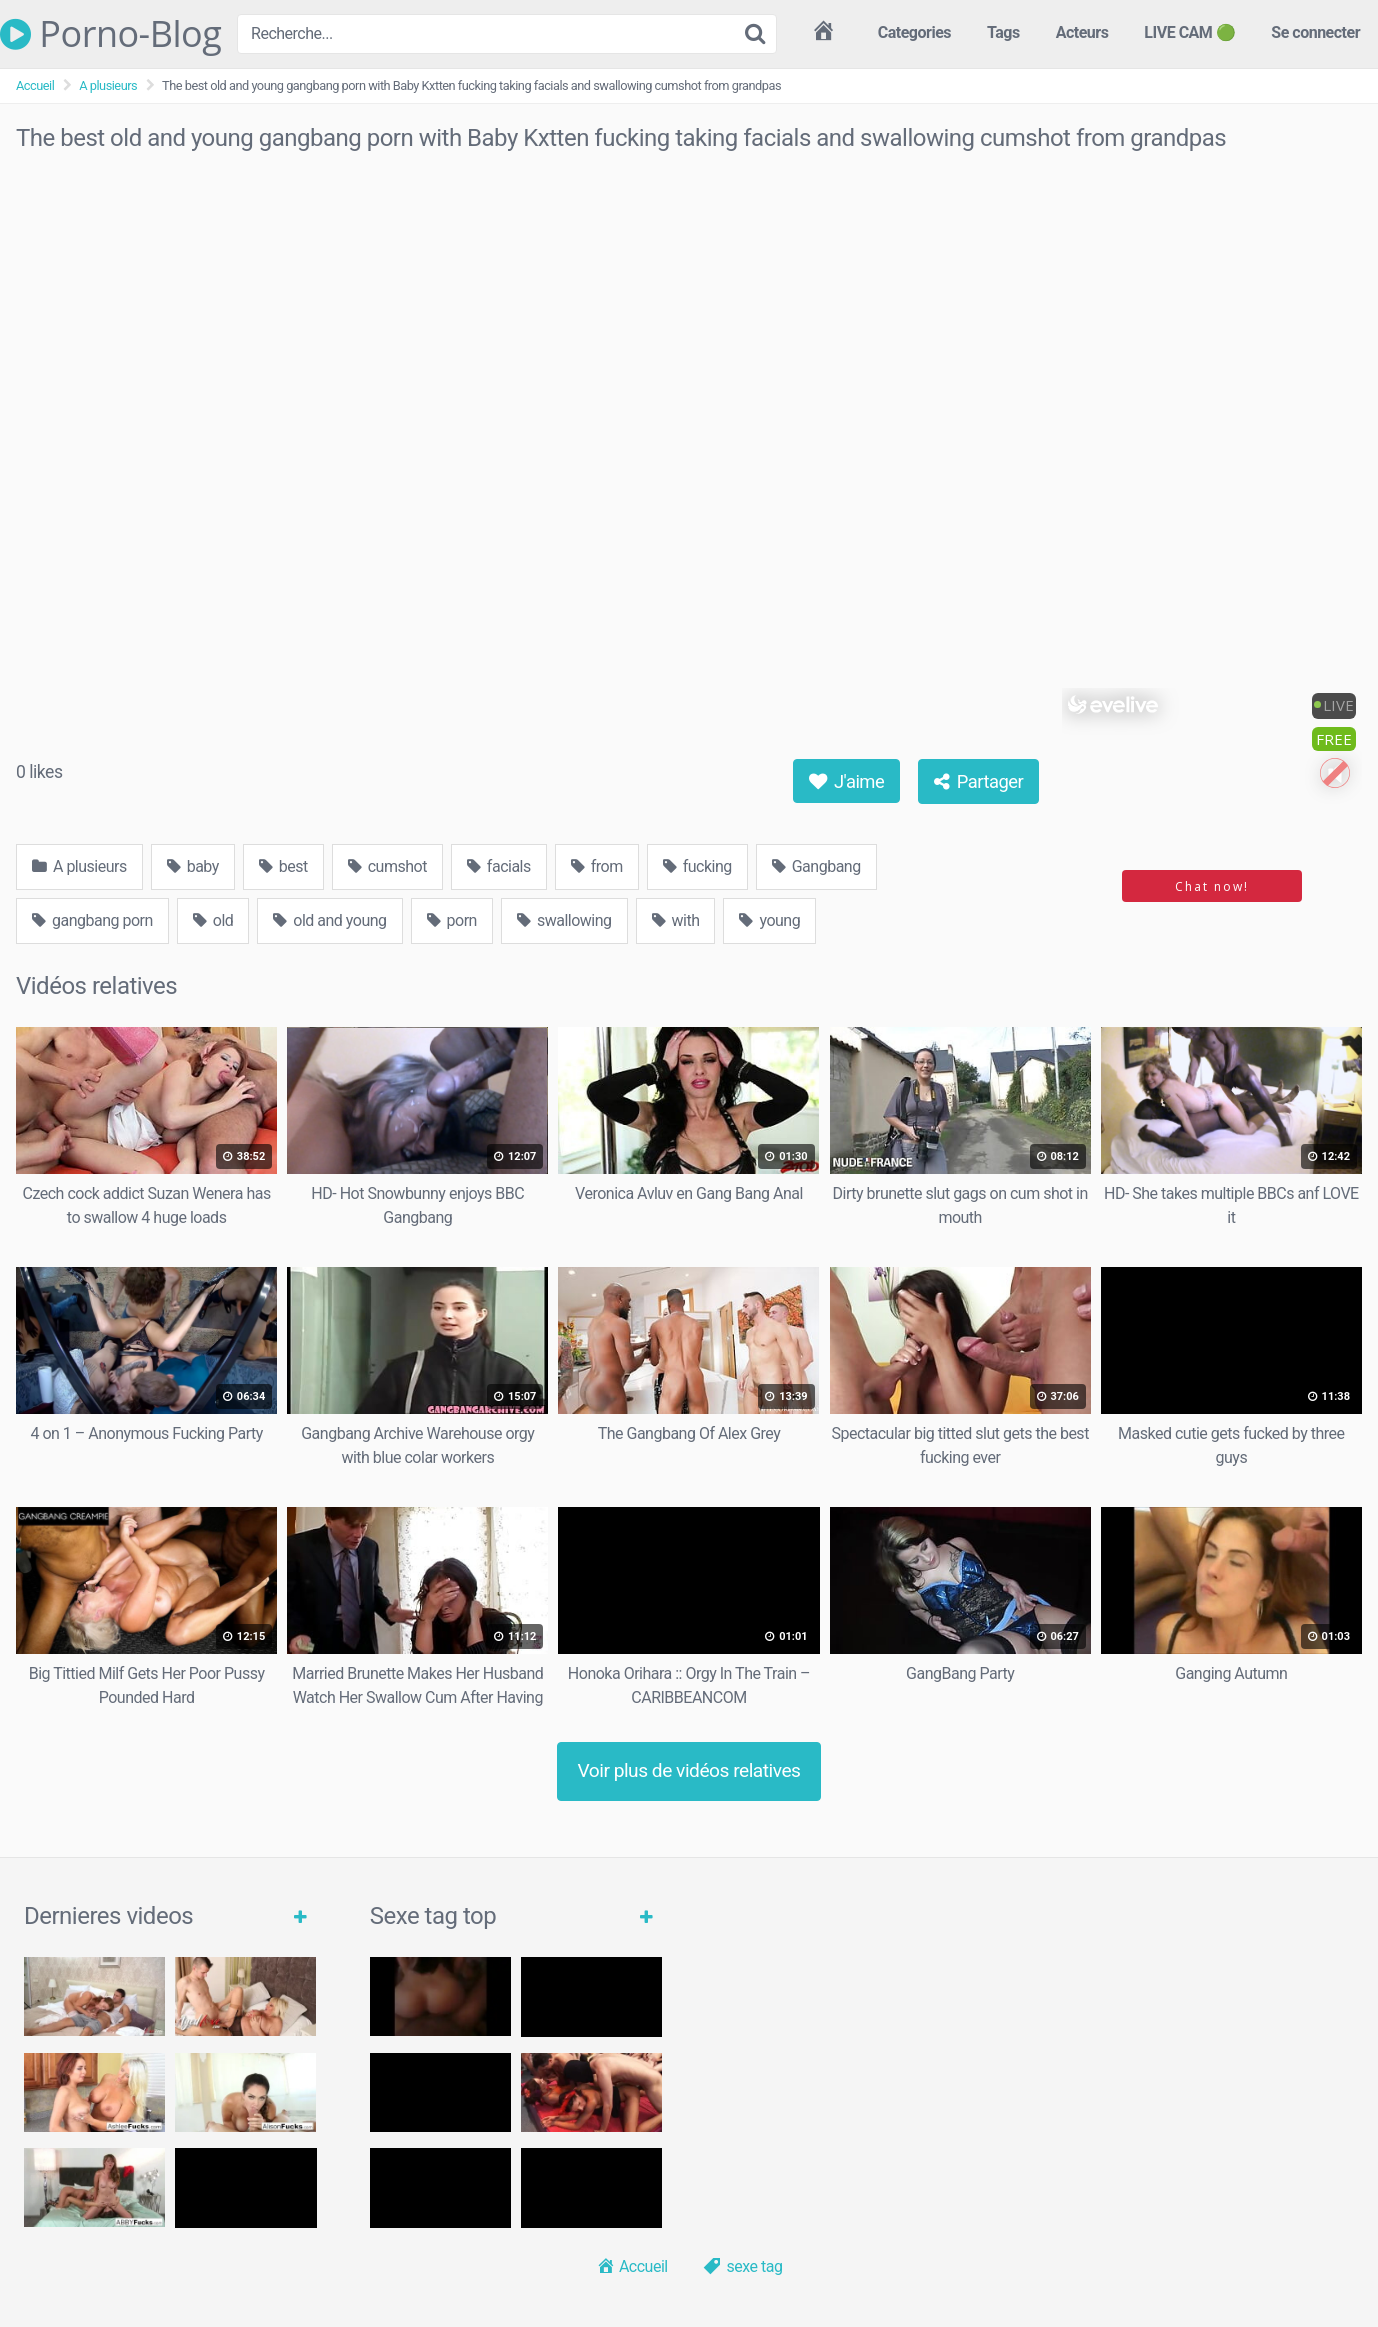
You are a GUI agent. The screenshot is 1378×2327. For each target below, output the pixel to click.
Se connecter (1315, 32)
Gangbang (816, 866)
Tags (1003, 32)
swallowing (564, 920)
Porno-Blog (110, 34)
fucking (697, 866)
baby (193, 866)
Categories (914, 32)
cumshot (387, 866)
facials (499, 866)
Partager (979, 781)
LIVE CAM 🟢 (1189, 32)
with (676, 920)
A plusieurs (108, 85)
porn (452, 920)
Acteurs (1082, 32)
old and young (329, 920)
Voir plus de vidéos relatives (689, 1770)
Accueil (35, 85)
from (597, 866)
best (283, 866)
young (769, 920)
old (213, 920)
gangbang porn (92, 920)
